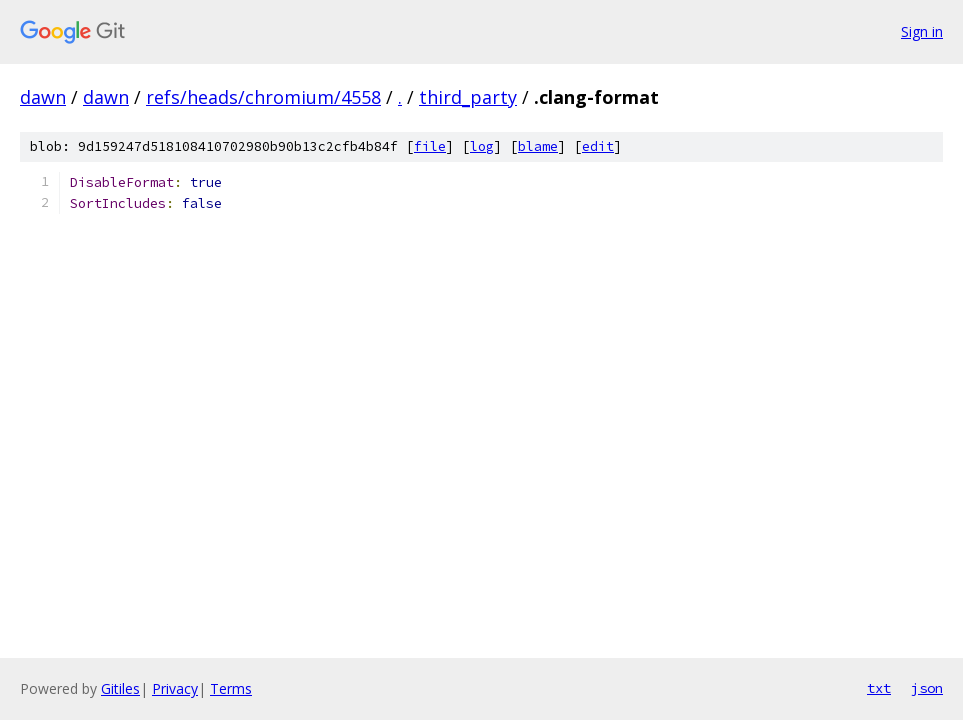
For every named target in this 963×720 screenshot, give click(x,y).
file (430, 146)
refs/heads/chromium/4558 (263, 97)
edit (598, 146)
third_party (468, 97)
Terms (231, 688)
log (482, 146)
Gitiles (120, 688)
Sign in (922, 31)
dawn (43, 97)
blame (538, 146)
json (927, 688)
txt (879, 688)
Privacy (175, 688)
